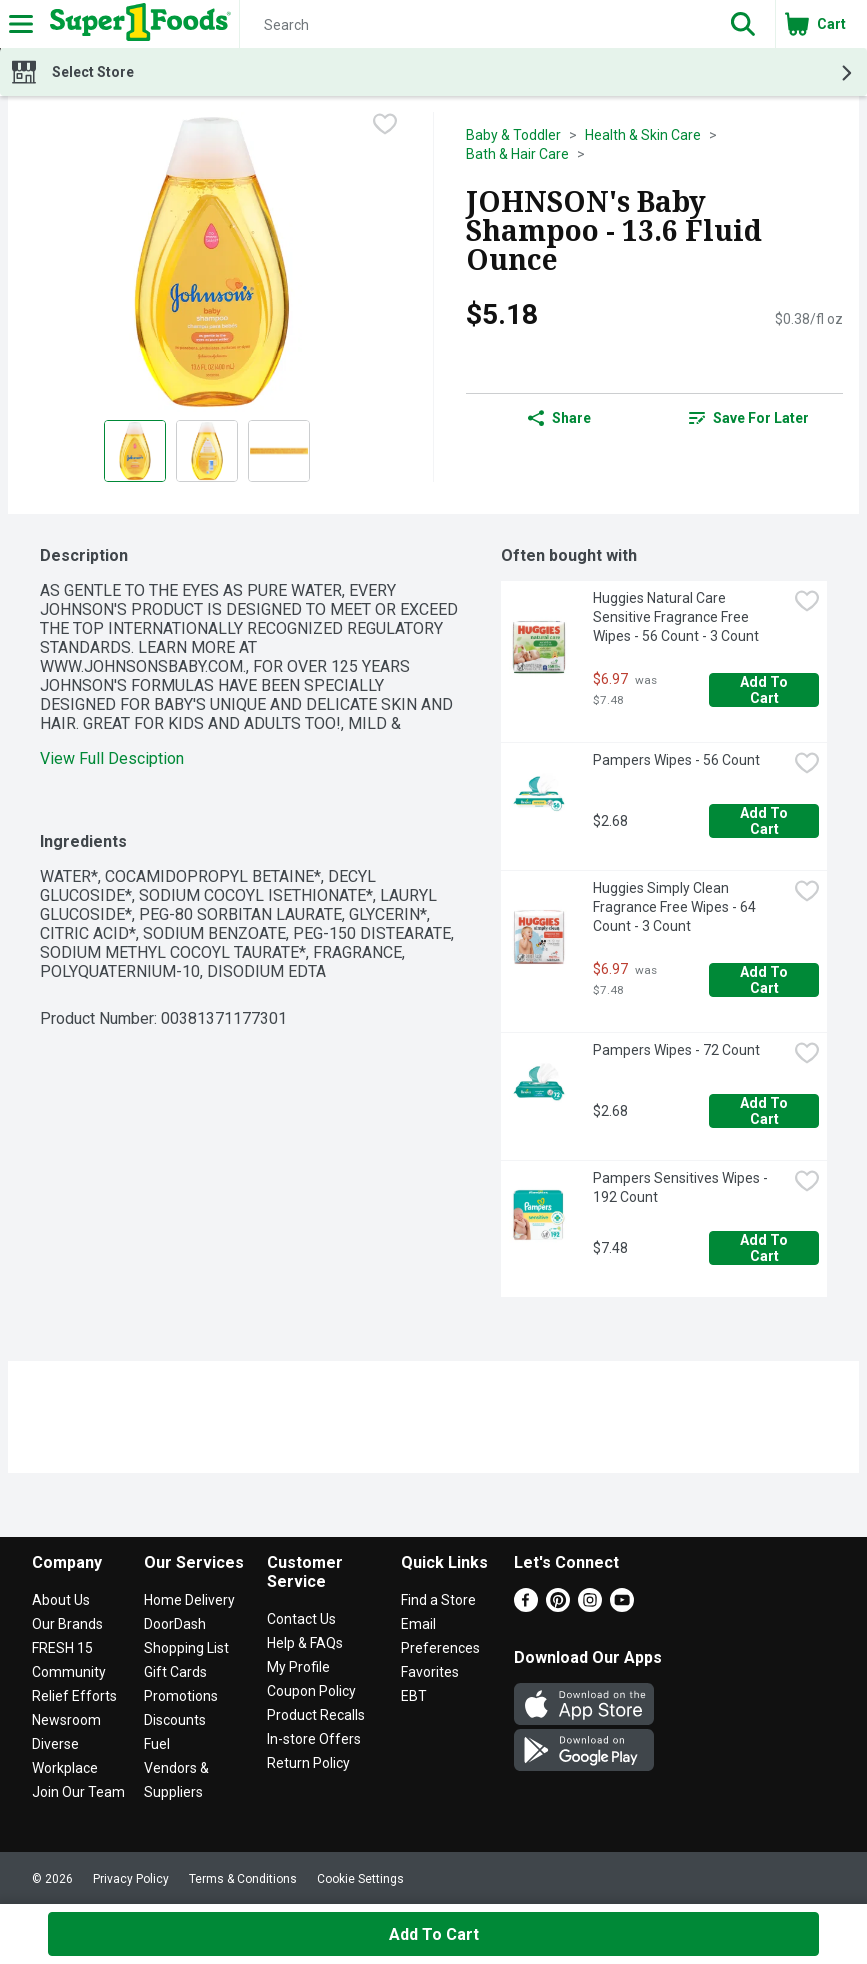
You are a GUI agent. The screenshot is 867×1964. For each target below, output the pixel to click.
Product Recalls (316, 1715)
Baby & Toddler (513, 135)
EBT (414, 1696)
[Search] (475, 25)
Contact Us (301, 1619)
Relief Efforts (74, 1696)
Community (69, 1672)
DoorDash (175, 1624)
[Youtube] (622, 1606)
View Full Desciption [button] (112, 758)
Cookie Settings (360, 1879)
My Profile (298, 1667)
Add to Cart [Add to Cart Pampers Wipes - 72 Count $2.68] (765, 1111)
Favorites (430, 1672)
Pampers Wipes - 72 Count (676, 1050)
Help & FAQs (305, 1643)
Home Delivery (189, 1600)
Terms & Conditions (243, 1879)
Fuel (157, 1744)
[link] (748, 418)
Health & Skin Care (643, 135)
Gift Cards (175, 1672)
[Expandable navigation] (21, 24)
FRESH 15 (62, 1648)
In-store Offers (314, 1739)
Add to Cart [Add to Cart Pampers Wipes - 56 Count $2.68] (765, 821)
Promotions (181, 1696)
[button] (743, 24)
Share (559, 418)
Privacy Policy (131, 1879)
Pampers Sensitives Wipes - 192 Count (682, 1187)
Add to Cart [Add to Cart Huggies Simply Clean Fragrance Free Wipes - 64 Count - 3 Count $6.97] (765, 980)
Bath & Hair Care (517, 154)
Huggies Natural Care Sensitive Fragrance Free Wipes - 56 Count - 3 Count (676, 617)
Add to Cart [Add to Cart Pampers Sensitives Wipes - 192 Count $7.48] (765, 1248)
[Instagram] (590, 1606)
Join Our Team (78, 1792)
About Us (61, 1600)
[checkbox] (385, 126)
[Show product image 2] (207, 451)
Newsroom (66, 1720)
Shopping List (186, 1648)
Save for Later (749, 418)
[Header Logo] (136, 24)
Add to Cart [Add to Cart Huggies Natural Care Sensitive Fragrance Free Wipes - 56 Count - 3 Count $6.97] (765, 690)
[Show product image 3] (279, 451)
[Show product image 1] (135, 451)
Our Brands (67, 1624)
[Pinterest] (558, 1606)
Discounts (175, 1720)
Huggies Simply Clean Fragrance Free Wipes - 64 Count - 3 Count (676, 907)
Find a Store (438, 1600)
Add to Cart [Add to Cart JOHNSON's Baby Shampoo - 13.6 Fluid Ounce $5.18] (434, 1934)
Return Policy (308, 1763)
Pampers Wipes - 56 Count (676, 760)
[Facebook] (526, 1606)
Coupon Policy (311, 1691)
